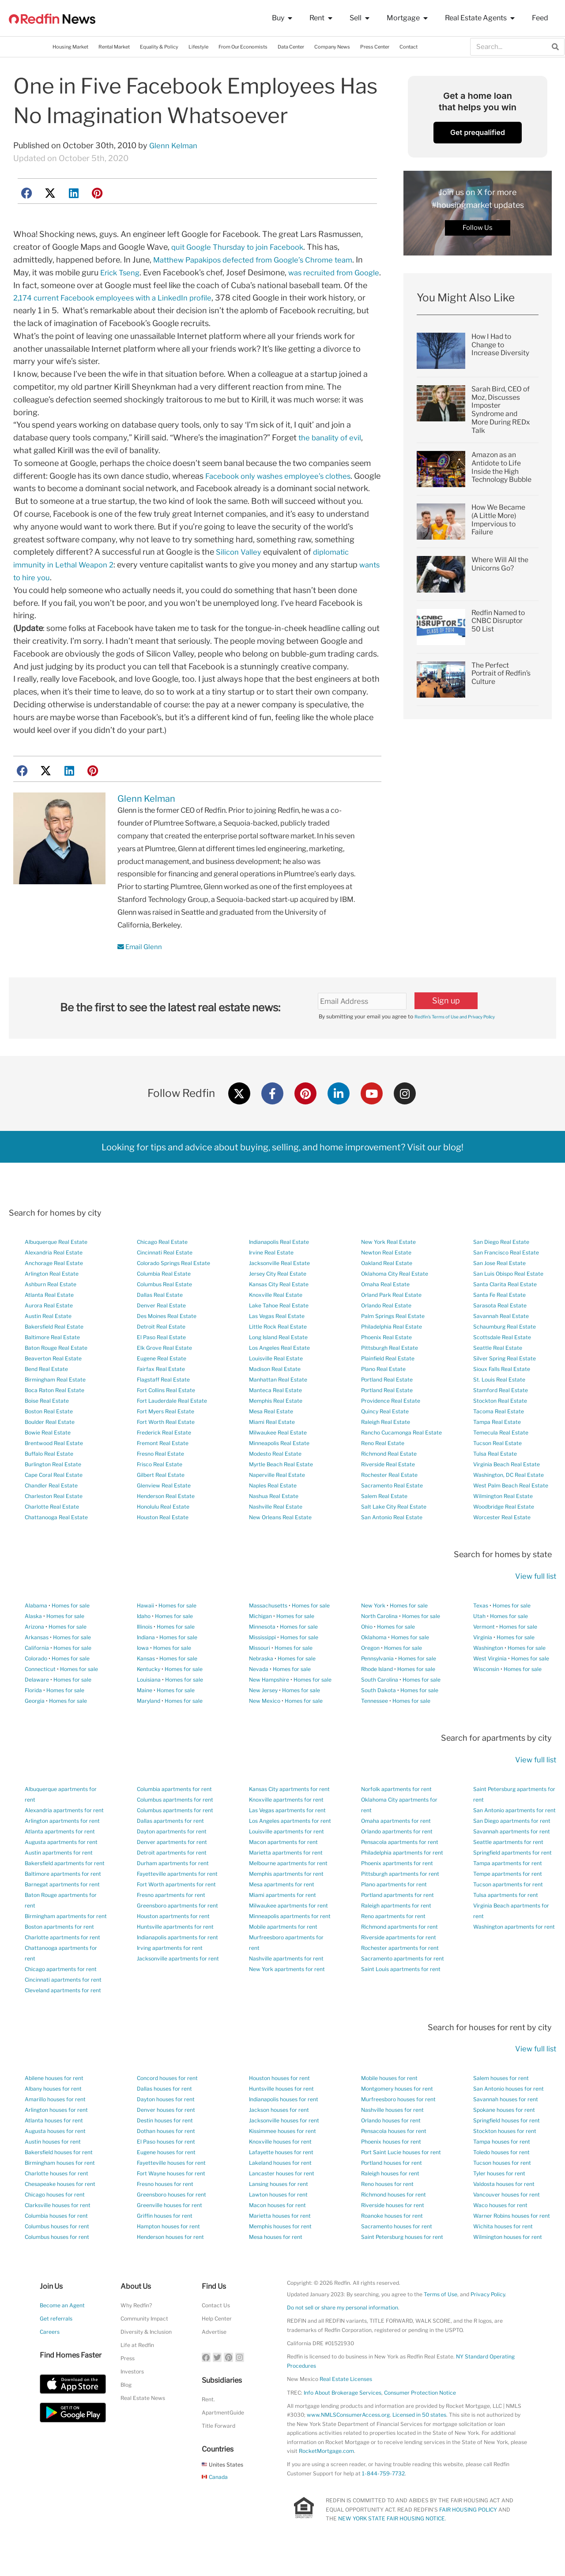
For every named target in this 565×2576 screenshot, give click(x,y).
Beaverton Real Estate (53, 1385)
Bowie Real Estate (48, 1459)
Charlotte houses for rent (56, 2200)
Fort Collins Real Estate (166, 1416)
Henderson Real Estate (166, 1522)
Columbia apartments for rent (174, 1815)
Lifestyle (198, 47)
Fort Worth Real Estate (166, 1448)
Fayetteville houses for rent (171, 2189)
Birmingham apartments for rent (66, 1942)
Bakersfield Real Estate (54, 1353)
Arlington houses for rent (56, 2136)
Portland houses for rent (391, 2189)
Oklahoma (374, 1663)
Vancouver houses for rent (506, 2221)
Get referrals (56, 2345)
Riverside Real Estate (388, 1490)
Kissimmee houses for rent (282, 2157)
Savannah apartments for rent (511, 1857)
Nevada (258, 1695)
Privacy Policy (488, 2320)
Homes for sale (71, 1631)
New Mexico (264, 1727)
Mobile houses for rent (389, 2104)
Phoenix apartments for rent (397, 1889)
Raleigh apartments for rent (396, 1931)
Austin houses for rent (53, 2168)
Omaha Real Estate (385, 1310)
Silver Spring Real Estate (504, 1385)
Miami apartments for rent (282, 1921)
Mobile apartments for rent (283, 1952)
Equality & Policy (159, 47)
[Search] (555, 46)
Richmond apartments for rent (399, 1952)
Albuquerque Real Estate (56, 1268)
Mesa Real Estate (271, 1437)
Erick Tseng (121, 272)
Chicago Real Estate (162, 1268)
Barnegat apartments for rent (62, 1910)
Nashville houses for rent (392, 2136)
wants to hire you (45, 603)
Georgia (35, 1727)
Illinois (144, 1652)
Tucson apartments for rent (508, 1910)
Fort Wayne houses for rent (171, 2200)
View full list (534, 1602)
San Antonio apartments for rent (514, 1836)
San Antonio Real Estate (391, 1543)
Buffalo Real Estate (49, 1480)
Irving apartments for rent (170, 1974)
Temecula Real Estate (500, 1459)
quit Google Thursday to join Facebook (242, 247)
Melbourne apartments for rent (288, 1889)
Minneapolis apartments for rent (290, 1942)
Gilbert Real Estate (161, 1501)
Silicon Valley (240, 577)
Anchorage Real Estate (54, 1289)
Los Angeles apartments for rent (290, 1847)
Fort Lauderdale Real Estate (172, 1427)
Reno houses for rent (387, 2210)
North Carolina (379, 1642)
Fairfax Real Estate (161, 1395)
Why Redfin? (136, 2331)
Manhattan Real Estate (278, 1406)
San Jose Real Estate (499, 1289)
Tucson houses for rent (502, 2189)
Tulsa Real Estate (495, 1480)
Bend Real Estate (46, 1395)
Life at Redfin (137, 2371)
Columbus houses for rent (57, 2252)
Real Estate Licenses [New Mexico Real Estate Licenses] (346, 2405)
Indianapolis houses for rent (283, 2125)
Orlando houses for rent (391, 2147)
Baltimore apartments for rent (63, 1899)
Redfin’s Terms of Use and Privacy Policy (465, 1042)
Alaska (33, 1642)
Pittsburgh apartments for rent (400, 1899)
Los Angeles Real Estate (279, 1374)
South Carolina (379, 1705)
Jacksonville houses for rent (284, 2147)
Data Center (291, 47)
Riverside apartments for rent (398, 1963)
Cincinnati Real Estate (164, 1279)
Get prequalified (477, 132)
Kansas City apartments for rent (289, 1815)
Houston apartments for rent (173, 1942)
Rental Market (114, 47)
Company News (332, 47)
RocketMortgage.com (326, 2477)
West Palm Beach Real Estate (510, 1512)
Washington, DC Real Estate (508, 1501)
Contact (408, 47)
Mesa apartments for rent (281, 1910)
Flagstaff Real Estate (163, 1406)
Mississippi (262, 1663)
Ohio (367, 1652)
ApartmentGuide (223, 2438)
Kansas (146, 1684)
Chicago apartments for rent (61, 1995)
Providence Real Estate (390, 1427)
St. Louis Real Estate (499, 1406)
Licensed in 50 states (419, 2441)
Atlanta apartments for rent (60, 1857)
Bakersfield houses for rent (59, 2178)
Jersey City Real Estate (277, 1300)
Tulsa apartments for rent (505, 1921)
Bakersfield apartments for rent (65, 1889)
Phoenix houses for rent (391, 2168)
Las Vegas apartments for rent (287, 1836)
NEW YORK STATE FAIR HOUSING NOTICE (391, 2544)
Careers (50, 2358)
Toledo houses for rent (501, 2178)
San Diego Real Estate (501, 1268)
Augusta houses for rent (55, 2157)
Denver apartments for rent (172, 1868)
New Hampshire (269, 1705)
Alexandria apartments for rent (64, 1836)
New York (373, 1631)
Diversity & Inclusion (146, 2358)
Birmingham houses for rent (60, 2189)
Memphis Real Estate (275, 1427)
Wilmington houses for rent (507, 2263)
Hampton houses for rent (168, 2252)
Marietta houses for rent (280, 2242)
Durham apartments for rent (173, 1889)
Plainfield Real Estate (387, 1385)
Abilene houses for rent (54, 2104)
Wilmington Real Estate (503, 1522)
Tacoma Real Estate (498, 1437)
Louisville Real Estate (276, 1385)
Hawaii (145, 1631)
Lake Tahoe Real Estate (279, 1332)
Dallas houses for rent (164, 2115)
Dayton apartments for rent (172, 1857)
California (37, 1674)
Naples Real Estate (273, 1512)
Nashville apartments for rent (286, 1984)
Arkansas (37, 1663)
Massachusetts (268, 1631)
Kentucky (148, 1695)
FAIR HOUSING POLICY (468, 2535)
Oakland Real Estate (386, 1289)
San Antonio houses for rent (508, 2115)
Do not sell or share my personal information (342, 2333)
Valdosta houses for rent (504, 2210)
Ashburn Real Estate (50, 1310)
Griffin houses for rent (164, 2242)
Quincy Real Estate (385, 1437)
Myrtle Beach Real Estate (281, 1490)
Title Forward (218, 2451)
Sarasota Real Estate (500, 1332)
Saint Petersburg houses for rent (402, 2263)
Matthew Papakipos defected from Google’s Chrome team (260, 259)
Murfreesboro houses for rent (398, 2125)
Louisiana (149, 1705)
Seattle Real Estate (497, 1374)
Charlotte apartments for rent (62, 1963)
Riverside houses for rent (392, 2231)
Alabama (36, 1631)
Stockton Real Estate (500, 1427)
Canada (215, 2503)
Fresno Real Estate (160, 1480)
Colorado (36, 1684)
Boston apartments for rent (59, 1952)
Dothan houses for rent (166, 2157)
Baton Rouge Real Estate (56, 1374)
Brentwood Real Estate (54, 1469)
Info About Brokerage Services (342, 2418)
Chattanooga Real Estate (56, 1543)
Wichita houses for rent (503, 2252)
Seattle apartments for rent (508, 1868)
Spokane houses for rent (504, 2136)
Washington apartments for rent (514, 1952)
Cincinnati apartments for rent (63, 2005)
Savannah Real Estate (501, 1342)
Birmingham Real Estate (55, 1406)
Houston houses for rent (279, 2104)
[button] (27, 193)
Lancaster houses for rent (281, 2200)
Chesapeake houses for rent (60, 2210)
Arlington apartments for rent (62, 1847)
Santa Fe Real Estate (499, 1321)
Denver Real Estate (161, 1332)
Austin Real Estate (48, 1342)
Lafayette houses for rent (281, 2178)
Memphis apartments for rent (286, 1899)
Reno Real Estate (382, 1469)
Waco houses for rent (500, 2231)
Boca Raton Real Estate (54, 1416)
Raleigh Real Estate (385, 1448)
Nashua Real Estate (273, 1522)
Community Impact (144, 2345)
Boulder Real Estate (50, 1448)
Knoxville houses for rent (280, 2168)
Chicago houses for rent (55, 2221)
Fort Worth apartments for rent (176, 1910)
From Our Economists (242, 47)
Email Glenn (141, 971)
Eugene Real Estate (161, 1385)
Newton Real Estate (386, 1279)
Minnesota (262, 1652)
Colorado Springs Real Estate (173, 1289)
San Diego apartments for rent (511, 1847)
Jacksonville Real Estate (279, 1289)
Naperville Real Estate (277, 1501)
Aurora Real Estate (49, 1332)
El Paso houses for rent (166, 2168)
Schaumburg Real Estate (504, 1353)
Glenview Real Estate (164, 1512)
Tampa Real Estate (497, 1448)
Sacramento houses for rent (396, 2252)
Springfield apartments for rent (512, 1878)
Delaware (37, 1705)
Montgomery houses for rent (397, 2115)
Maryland (148, 1727)
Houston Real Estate (162, 1543)
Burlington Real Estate (53, 1490)
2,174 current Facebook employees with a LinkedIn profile (119, 310)
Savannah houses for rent (505, 2125)
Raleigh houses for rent (390, 2200)
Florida (33, 1716)
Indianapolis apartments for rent (177, 1963)
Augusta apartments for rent (61, 1868)
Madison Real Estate (275, 1395)
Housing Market (70, 47)
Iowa (143, 1674)
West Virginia (490, 1684)
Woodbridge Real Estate (503, 1533)
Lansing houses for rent (278, 2210)
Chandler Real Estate (51, 1512)
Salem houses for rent (501, 2104)
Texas (480, 1631)
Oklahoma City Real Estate (394, 1300)
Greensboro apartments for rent (177, 1931)
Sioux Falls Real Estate (501, 1395)
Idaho (144, 1642)
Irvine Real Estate (271, 1279)
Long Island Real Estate (278, 1363)
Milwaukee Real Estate (278, 1459)
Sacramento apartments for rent (402, 1984)
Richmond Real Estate (389, 1480)
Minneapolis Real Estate (279, 1469)
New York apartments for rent (287, 1995)
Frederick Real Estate (164, 1459)
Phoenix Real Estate (386, 1363)
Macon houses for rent (277, 2231)
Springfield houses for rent (506, 2147)
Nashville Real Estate (275, 1533)
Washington (488, 1674)
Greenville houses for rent (169, 2231)
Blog (126, 2411)
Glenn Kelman (174, 145)
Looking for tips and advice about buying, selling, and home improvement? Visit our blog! (282, 1172)
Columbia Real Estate (164, 1300)
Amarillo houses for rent (55, 2125)
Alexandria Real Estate (54, 1279)
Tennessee (374, 1727)
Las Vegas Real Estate (277, 1342)
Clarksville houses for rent (57, 2231)
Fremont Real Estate (162, 1469)
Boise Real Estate (47, 1427)
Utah (479, 1642)
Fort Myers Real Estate (165, 1437)
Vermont (484, 1652)
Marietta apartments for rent (286, 1878)
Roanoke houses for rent (392, 2242)
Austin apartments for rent (59, 1878)
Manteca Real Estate (275, 1416)
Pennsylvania (377, 1684)
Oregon (370, 1674)
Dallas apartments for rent (170, 1847)
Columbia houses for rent (56, 2242)
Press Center (374, 47)
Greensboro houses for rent (171, 2221)
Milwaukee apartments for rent (288, 1931)
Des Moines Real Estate (166, 1342)
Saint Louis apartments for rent (401, 1995)
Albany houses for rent (53, 2115)
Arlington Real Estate (52, 1300)
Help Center (217, 2345)
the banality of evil (332, 450)
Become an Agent (62, 2331)
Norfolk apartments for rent (396, 1815)
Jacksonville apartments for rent (178, 1984)
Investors (132, 2398)
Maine (144, 1716)
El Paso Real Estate (161, 1363)
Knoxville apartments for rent (286, 1825)
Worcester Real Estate (502, 1543)
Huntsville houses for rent (281, 2115)
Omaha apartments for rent (396, 1847)
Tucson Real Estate (497, 1469)
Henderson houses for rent (170, 2263)
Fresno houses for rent (165, 2210)
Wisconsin (486, 1695)
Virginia (482, 1663)
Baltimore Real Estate (52, 1363)
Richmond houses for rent (393, 2221)
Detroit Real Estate (161, 1353)
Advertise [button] (214, 2358)
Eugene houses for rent (166, 2178)
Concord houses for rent (167, 2104)
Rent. (208, 2425)
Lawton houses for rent (278, 2221)
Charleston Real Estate (54, 1522)
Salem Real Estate (384, 1522)
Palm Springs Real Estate (393, 1342)
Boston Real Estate (49, 1437)
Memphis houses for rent (280, 2252)
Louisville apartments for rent (286, 1857)
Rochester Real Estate (389, 1501)
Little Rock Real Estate (278, 1353)
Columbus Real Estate (164, 1310)
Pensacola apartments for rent (399, 1868)
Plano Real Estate (383, 1395)
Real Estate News (143, 2424)
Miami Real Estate (272, 1448)
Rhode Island (377, 1695)
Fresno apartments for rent (171, 1921)
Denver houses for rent (166, 2136)
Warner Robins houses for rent (511, 2242)
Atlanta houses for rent (54, 2147)
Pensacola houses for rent (393, 2157)
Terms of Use (440, 2320)
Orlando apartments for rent (397, 1857)
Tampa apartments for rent (507, 1889)
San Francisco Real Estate (506, 1279)
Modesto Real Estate (275, 1480)
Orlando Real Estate (386, 1332)
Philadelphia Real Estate (391, 1353)
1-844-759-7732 (383, 2499)
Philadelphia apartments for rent (402, 1878)
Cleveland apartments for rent (63, 2016)
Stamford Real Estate (500, 1416)
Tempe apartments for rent (507, 1899)
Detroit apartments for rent (172, 1878)
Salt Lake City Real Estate (393, 1533)
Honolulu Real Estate (163, 1533)
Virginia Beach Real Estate (506, 1490)
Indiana (146, 1663)
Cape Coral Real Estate (54, 1501)
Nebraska (261, 1684)
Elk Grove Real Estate (164, 1374)
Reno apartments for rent (393, 1942)
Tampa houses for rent (501, 2168)
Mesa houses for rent (275, 2263)
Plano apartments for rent (394, 1910)
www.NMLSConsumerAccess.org (348, 2441)
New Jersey (263, 1716)
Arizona (34, 1652)
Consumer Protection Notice (420, 2418)
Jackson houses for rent (279, 2136)
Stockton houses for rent (504, 2157)
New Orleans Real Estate (280, 1543)
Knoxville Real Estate (275, 1321)
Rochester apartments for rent (400, 1974)
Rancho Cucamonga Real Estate (401, 1459)
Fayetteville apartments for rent (177, 1899)
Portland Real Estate (387, 1406)
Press (128, 2384)
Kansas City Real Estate (279, 1310)
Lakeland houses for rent (280, 2189)
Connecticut (40, 1695)
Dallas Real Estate (160, 1321)
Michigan (260, 1642)
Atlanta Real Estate (49, 1321)
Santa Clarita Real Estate (505, 1310)
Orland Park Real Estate (391, 1321)
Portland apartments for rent (397, 1921)
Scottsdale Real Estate (502, 1363)
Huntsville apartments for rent (175, 1952)
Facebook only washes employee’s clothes (283, 488)
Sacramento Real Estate (392, 1512)
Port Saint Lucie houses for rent (401, 2178)
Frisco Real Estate (159, 1490)
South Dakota (378, 1716)
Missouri (259, 1674)
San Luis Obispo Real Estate (508, 1300)
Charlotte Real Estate (52, 1533)
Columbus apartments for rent (175, 1825)
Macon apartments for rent (283, 1868)
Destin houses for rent (165, 2147)
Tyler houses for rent (499, 2200)
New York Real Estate (388, 1268)
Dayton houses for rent (166, 2125)
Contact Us (216, 2331)
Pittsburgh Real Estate (389, 1374)
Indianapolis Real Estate (279, 1268)
